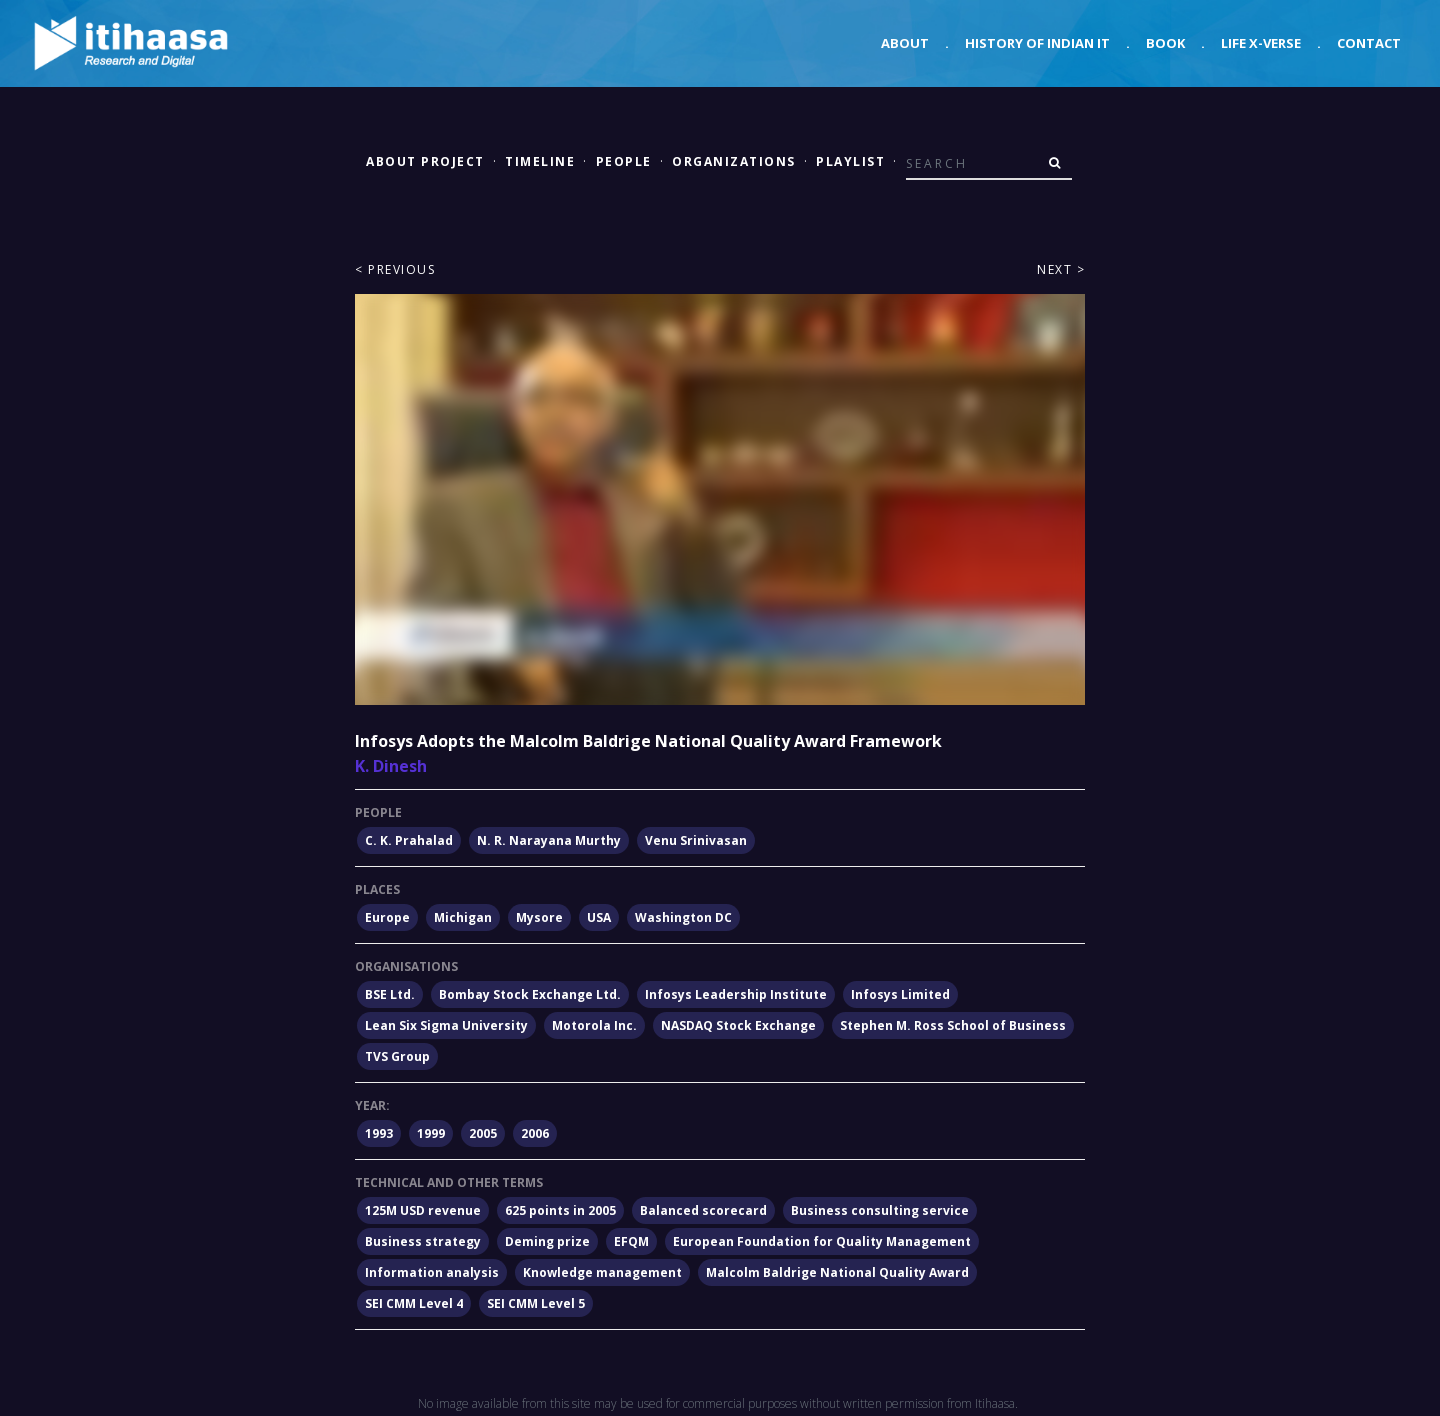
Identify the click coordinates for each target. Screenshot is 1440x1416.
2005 (483, 1133)
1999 (431, 1133)
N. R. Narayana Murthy (549, 840)
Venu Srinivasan (696, 840)
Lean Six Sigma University (446, 1025)
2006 (535, 1133)
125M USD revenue (423, 1210)
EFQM (631, 1241)
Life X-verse (1261, 43)
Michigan (463, 917)
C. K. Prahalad (409, 840)
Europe (387, 917)
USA (599, 917)
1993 (379, 1133)
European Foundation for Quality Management (822, 1241)
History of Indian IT (1037, 43)
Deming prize (547, 1241)
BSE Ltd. (390, 994)
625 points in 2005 (560, 1210)
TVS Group (397, 1056)
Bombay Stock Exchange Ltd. (530, 994)
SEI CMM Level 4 (414, 1303)
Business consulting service (880, 1210)
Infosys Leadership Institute (736, 994)
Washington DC (683, 917)
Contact (1369, 43)
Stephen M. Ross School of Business (953, 1025)
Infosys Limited (900, 994)
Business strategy (423, 1241)
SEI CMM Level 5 (536, 1303)
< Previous (395, 269)
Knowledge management (602, 1272)
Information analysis (432, 1272)
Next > (1061, 269)
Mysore (539, 917)
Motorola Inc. (594, 1025)
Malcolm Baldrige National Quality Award (837, 1272)
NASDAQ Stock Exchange (738, 1025)
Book (1165, 43)
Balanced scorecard (703, 1210)
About (905, 43)
